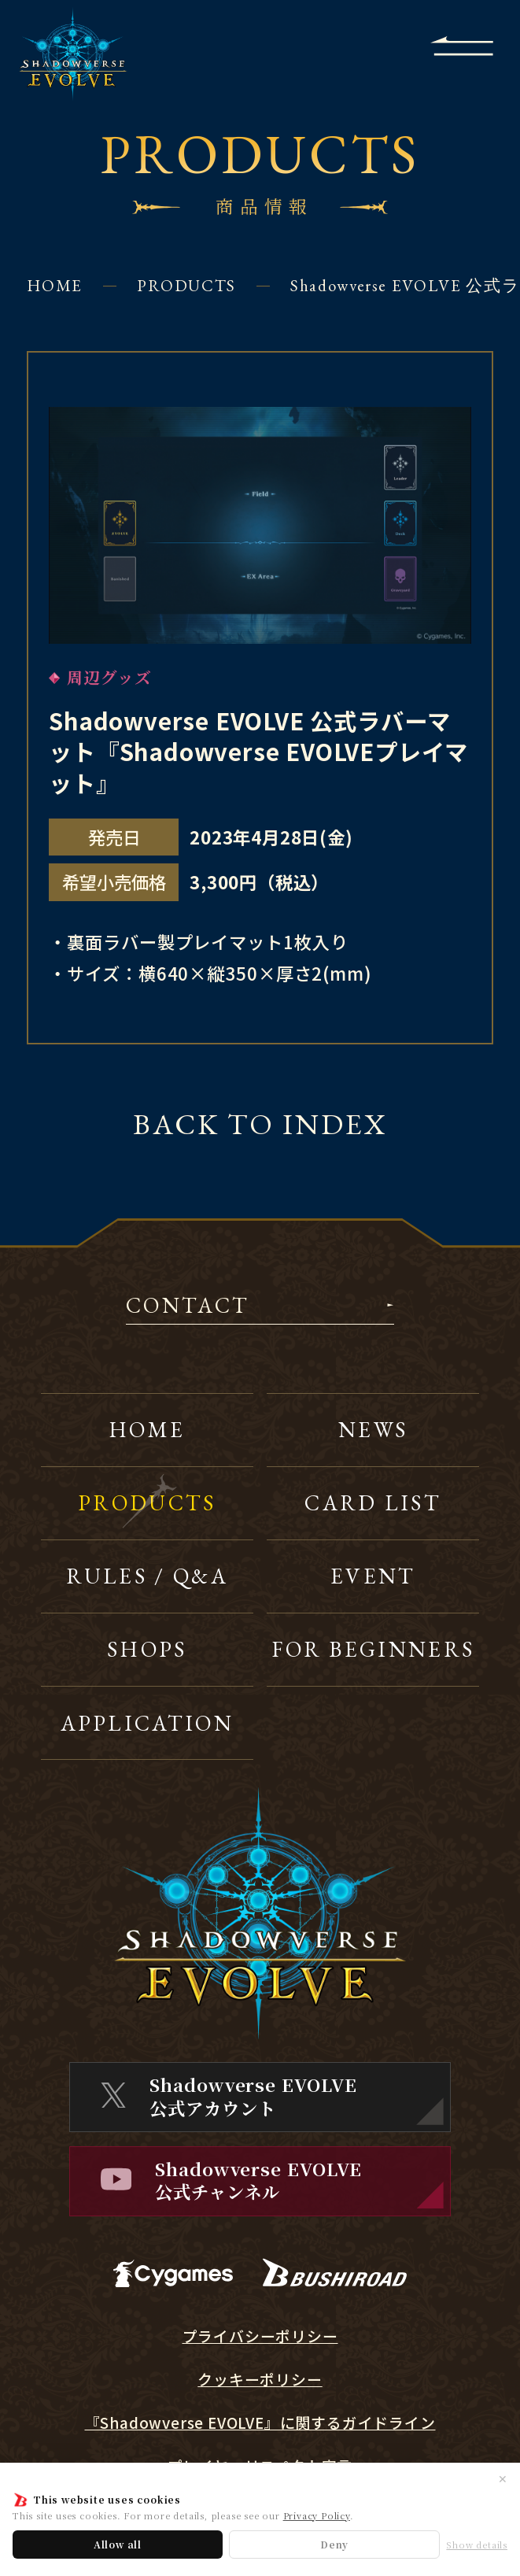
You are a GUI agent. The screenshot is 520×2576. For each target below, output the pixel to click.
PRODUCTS (186, 285)
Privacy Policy (316, 2515)
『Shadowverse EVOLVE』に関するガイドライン (260, 2422)
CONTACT (187, 1307)
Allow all (118, 2544)
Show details (476, 2545)
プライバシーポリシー (260, 2336)
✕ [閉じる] (502, 2478)
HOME (55, 285)
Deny (334, 2544)
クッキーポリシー (259, 2379)
